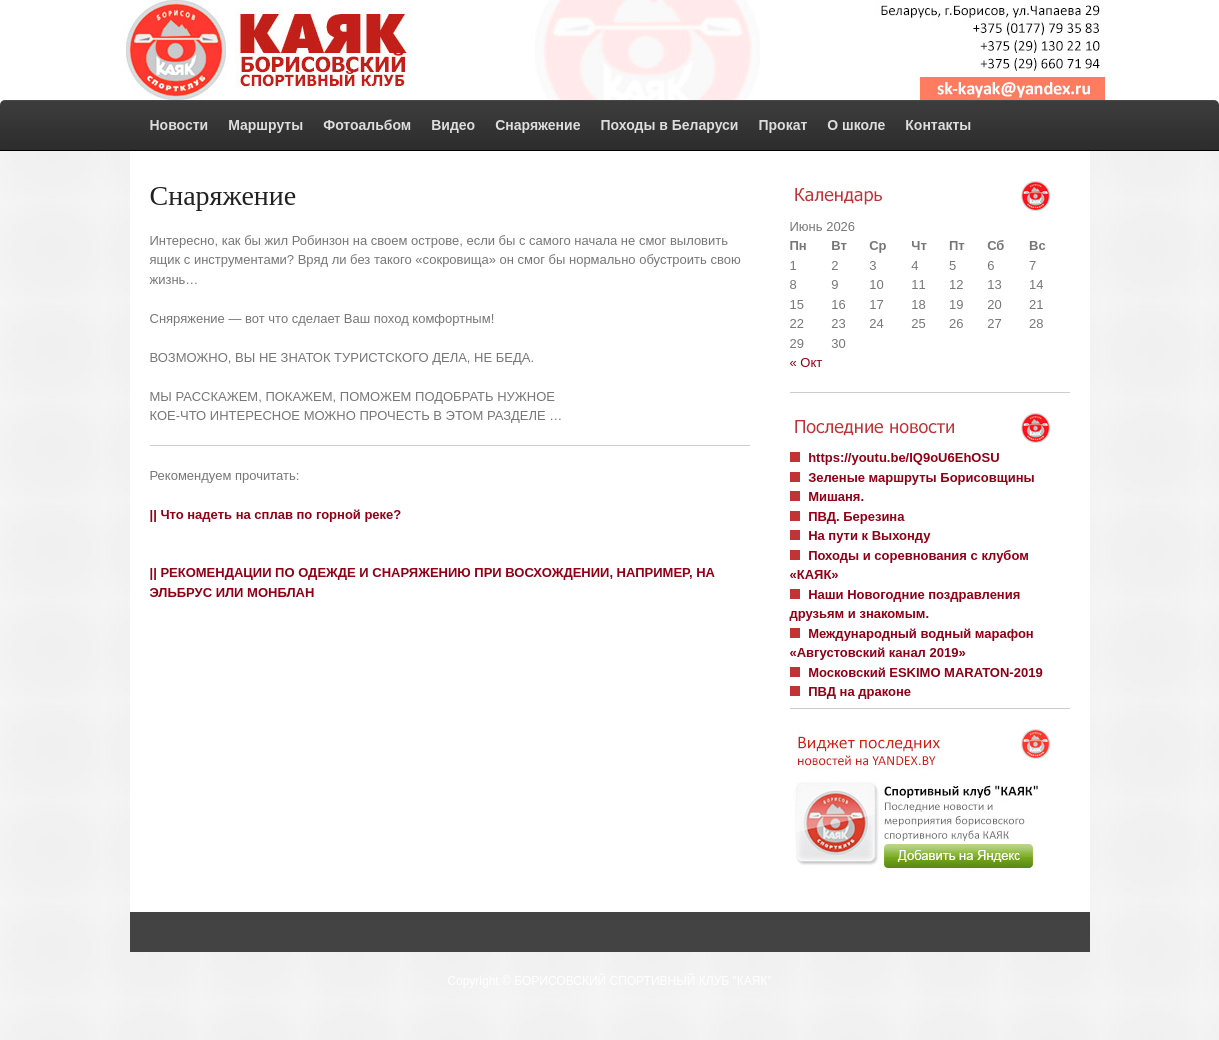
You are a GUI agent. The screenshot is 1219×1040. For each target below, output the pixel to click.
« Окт (806, 362)
